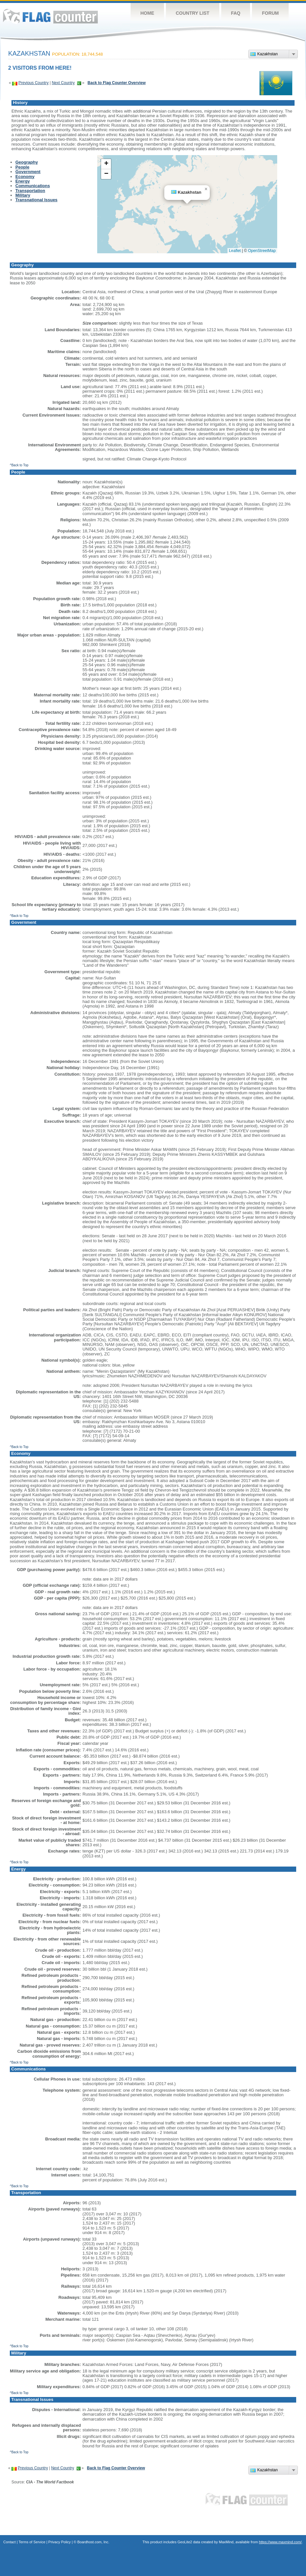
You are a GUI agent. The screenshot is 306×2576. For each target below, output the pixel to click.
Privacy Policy (59, 2542)
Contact (9, 2542)
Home (147, 13)
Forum (270, 13)
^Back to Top (19, 465)
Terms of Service (32, 2542)
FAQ (236, 13)
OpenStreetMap (262, 250)
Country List (192, 13)
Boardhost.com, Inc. (93, 2542)
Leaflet (235, 250)
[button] (206, 189)
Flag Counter (50, 16)
